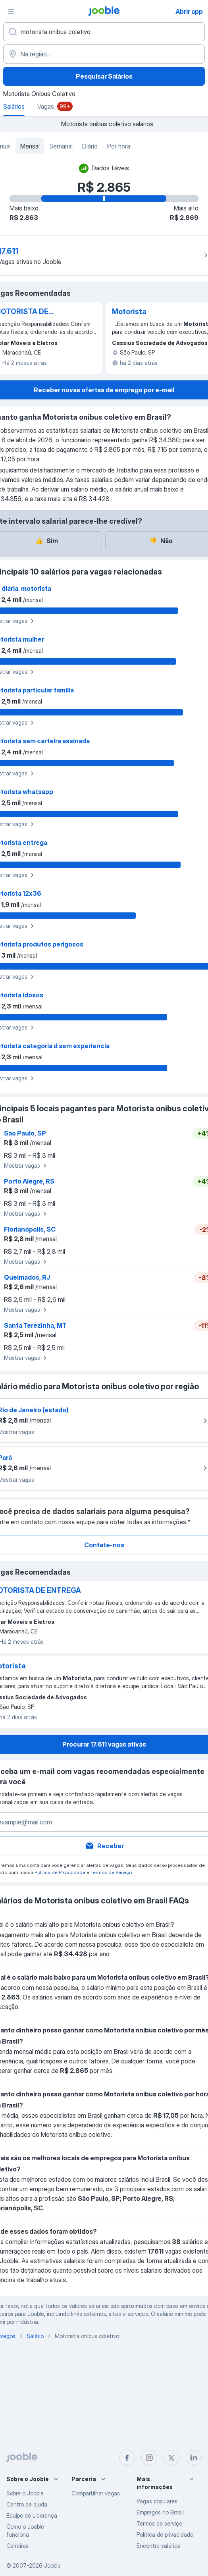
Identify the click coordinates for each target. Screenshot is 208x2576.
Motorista (129, 311)
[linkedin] (194, 2458)
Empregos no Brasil (160, 2512)
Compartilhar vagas (95, 2493)
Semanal (61, 146)
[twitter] (171, 2458)
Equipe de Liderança (31, 2515)
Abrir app (189, 11)
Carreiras (17, 2545)
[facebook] (127, 2458)
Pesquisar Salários (104, 76)
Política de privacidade (165, 2534)
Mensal (30, 146)
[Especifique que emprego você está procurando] (104, 31)
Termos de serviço (159, 2523)
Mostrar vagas (26, 1166)
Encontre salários (158, 2545)
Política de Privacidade (60, 1872)
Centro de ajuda (26, 2504)
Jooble (52, 2565)
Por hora (118, 146)
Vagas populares (157, 2501)
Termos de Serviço (111, 1872)
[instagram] (149, 2458)
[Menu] (11, 11)
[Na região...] (104, 54)
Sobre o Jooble (25, 2493)
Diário (90, 146)
